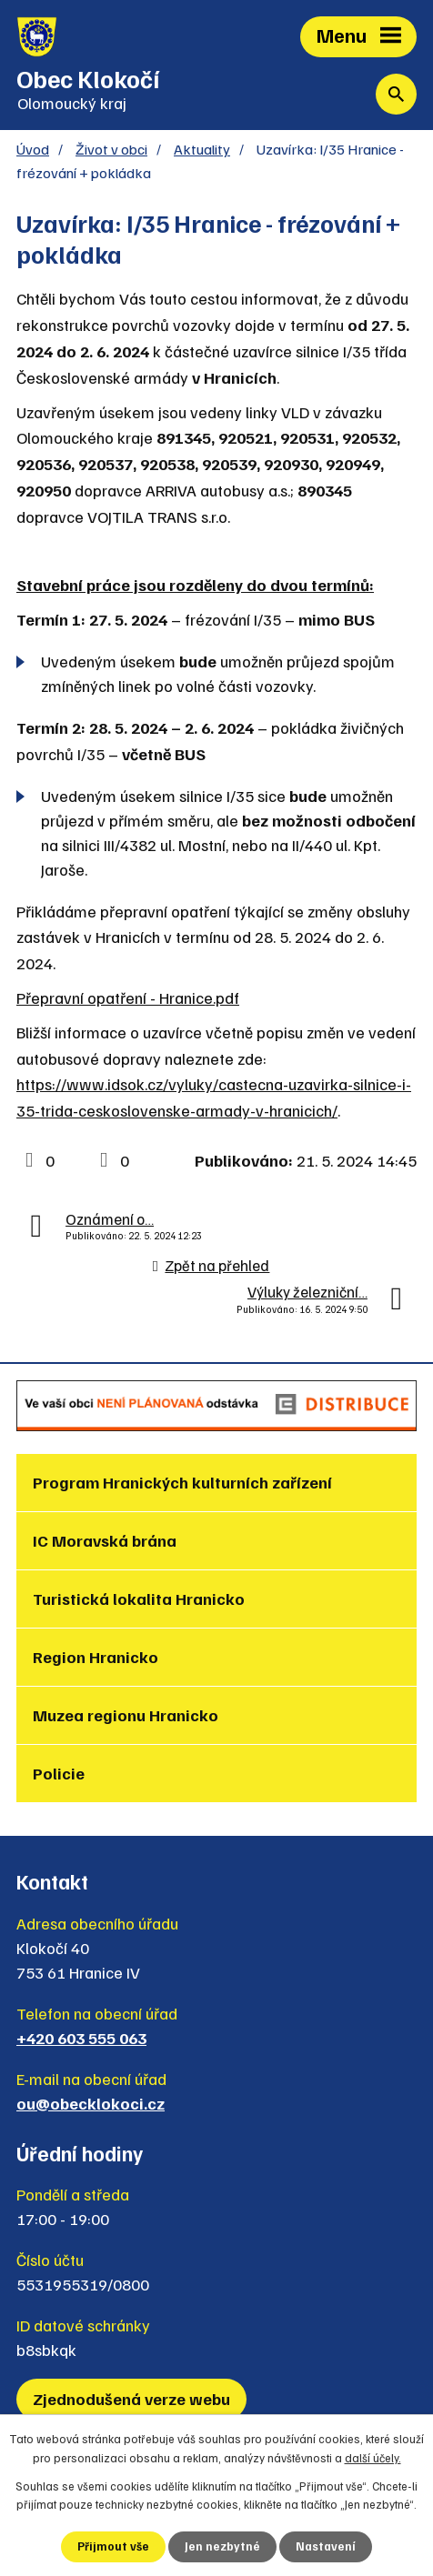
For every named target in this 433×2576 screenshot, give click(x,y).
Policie (59, 1773)
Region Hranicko (95, 1657)
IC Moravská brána (104, 1540)
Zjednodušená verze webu (131, 2399)
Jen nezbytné (222, 2546)
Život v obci (111, 148)
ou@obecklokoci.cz (90, 2103)
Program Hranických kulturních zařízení (182, 1482)
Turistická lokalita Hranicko (139, 1599)
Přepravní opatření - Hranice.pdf (127, 997)
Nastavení (326, 2546)
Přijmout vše (113, 2546)
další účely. (373, 2458)
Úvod (32, 148)
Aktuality (202, 148)
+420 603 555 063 (81, 2038)
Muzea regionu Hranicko (125, 1715)
